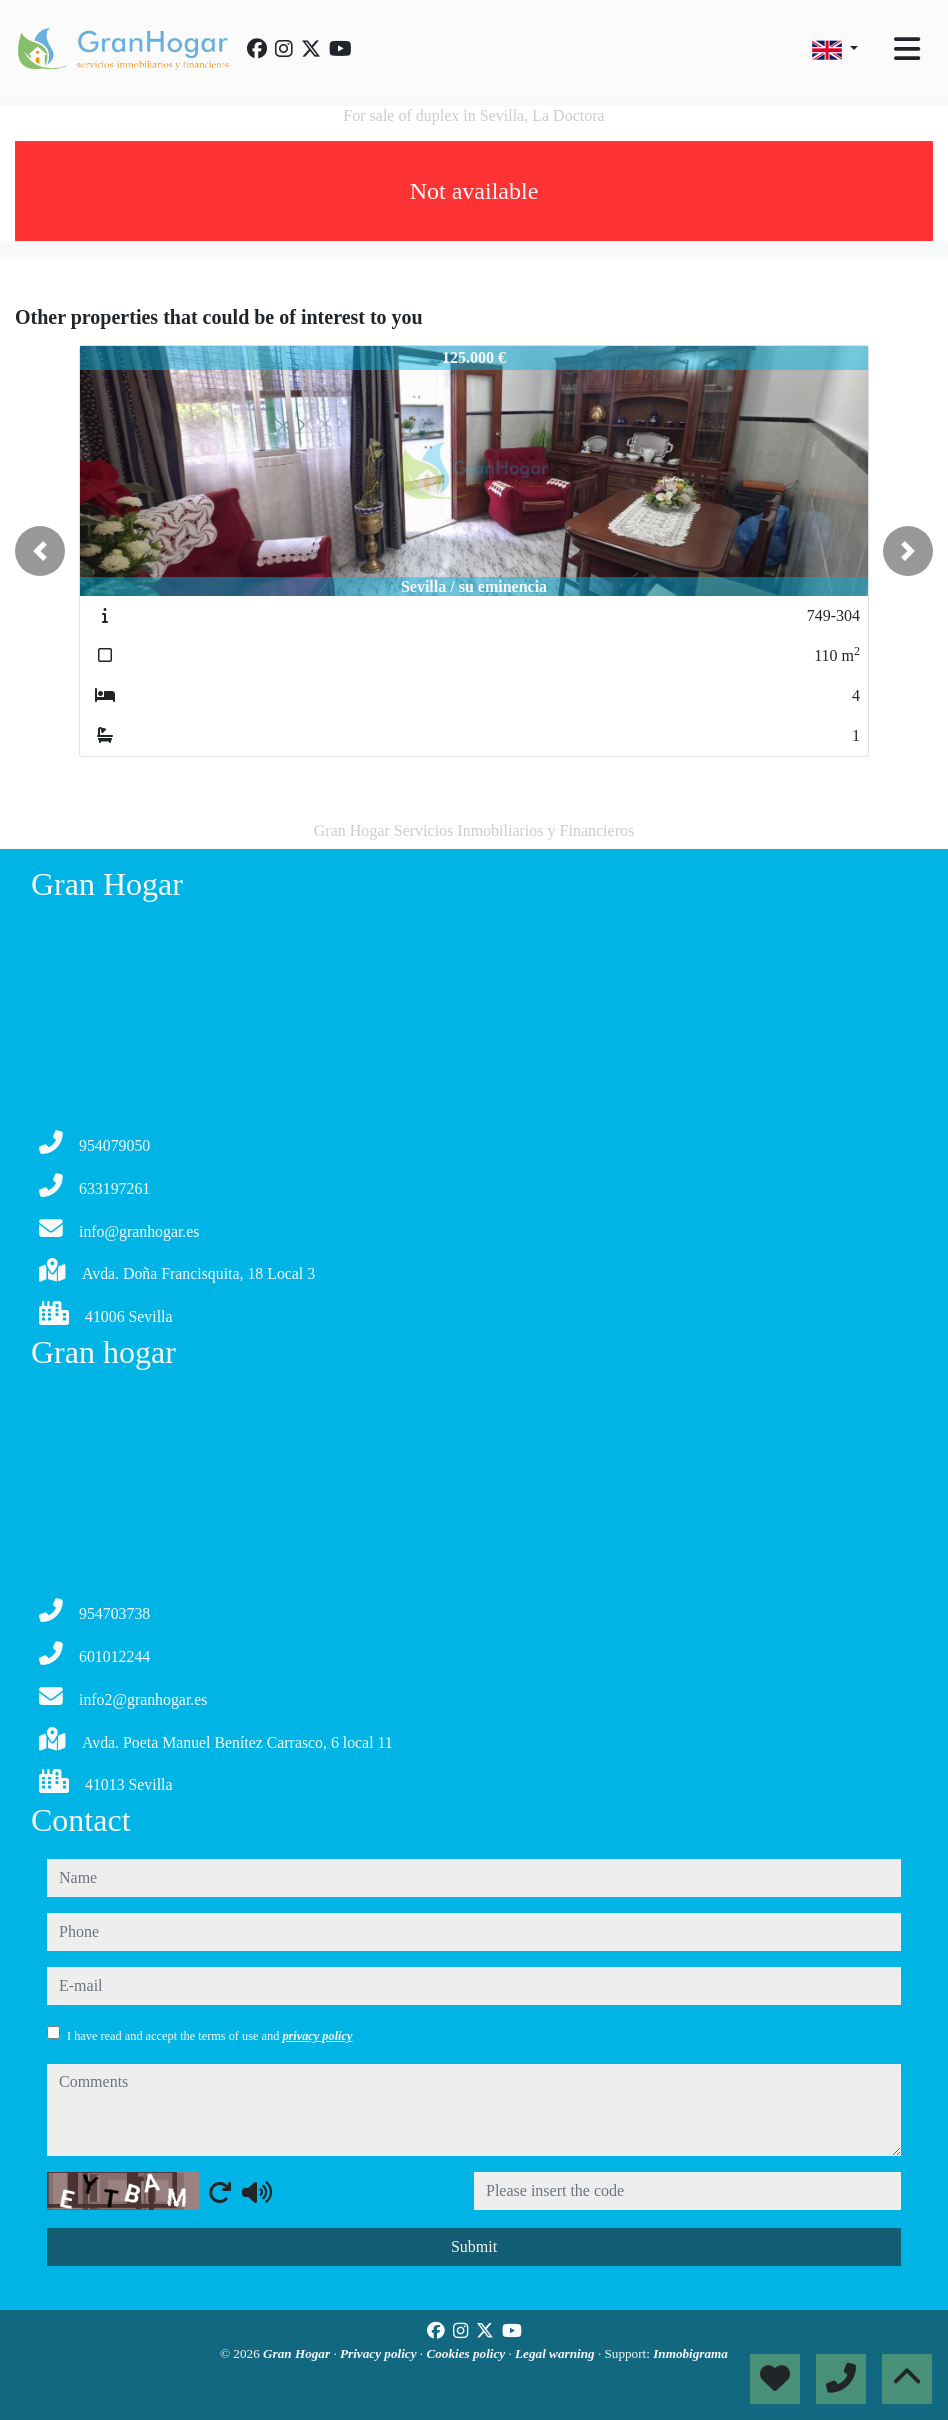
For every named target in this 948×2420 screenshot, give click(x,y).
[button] (40, 551)
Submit (474, 2246)
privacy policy (317, 2036)
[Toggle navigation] (907, 49)
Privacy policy (380, 2353)
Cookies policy (467, 2353)
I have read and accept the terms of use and (209, 2036)
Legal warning (556, 2353)
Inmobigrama (690, 2353)
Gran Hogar (298, 2353)
